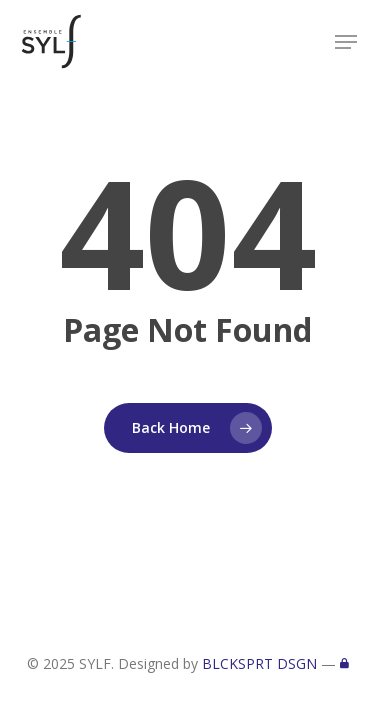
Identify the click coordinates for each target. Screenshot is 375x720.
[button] (346, 42)
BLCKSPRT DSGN (259, 663)
